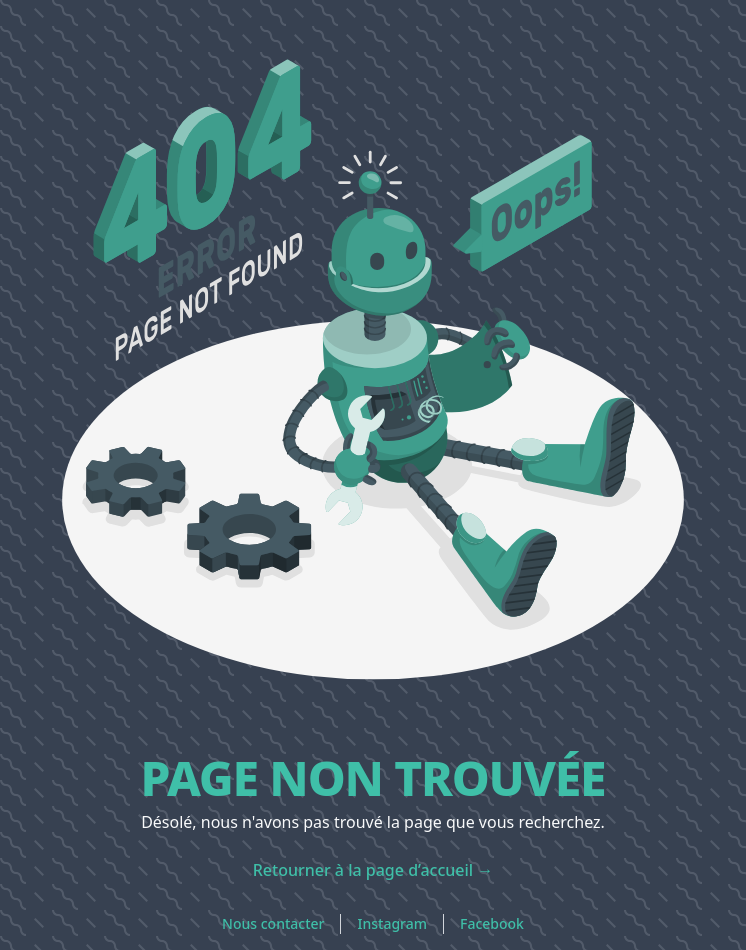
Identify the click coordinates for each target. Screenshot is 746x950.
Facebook (492, 923)
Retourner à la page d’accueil (373, 870)
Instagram (392, 923)
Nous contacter (273, 923)
